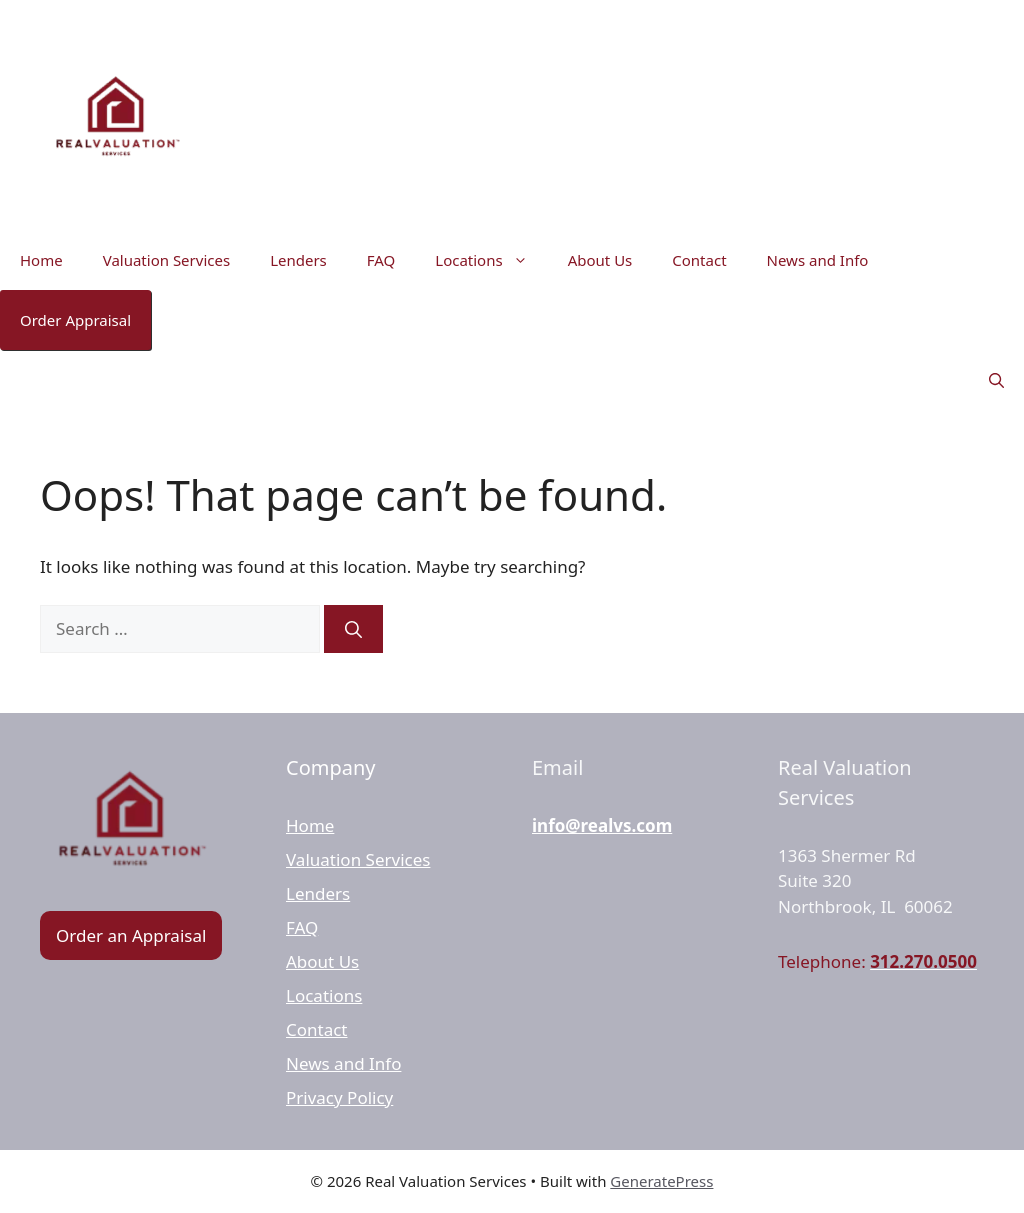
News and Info (818, 260)
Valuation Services (166, 260)
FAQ (381, 260)
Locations (491, 260)
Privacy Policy (339, 1097)
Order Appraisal (75, 320)
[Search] (353, 629)
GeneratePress (661, 1181)
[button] (996, 380)
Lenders (298, 260)
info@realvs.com (602, 825)
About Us (600, 260)
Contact (699, 260)
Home (41, 260)
